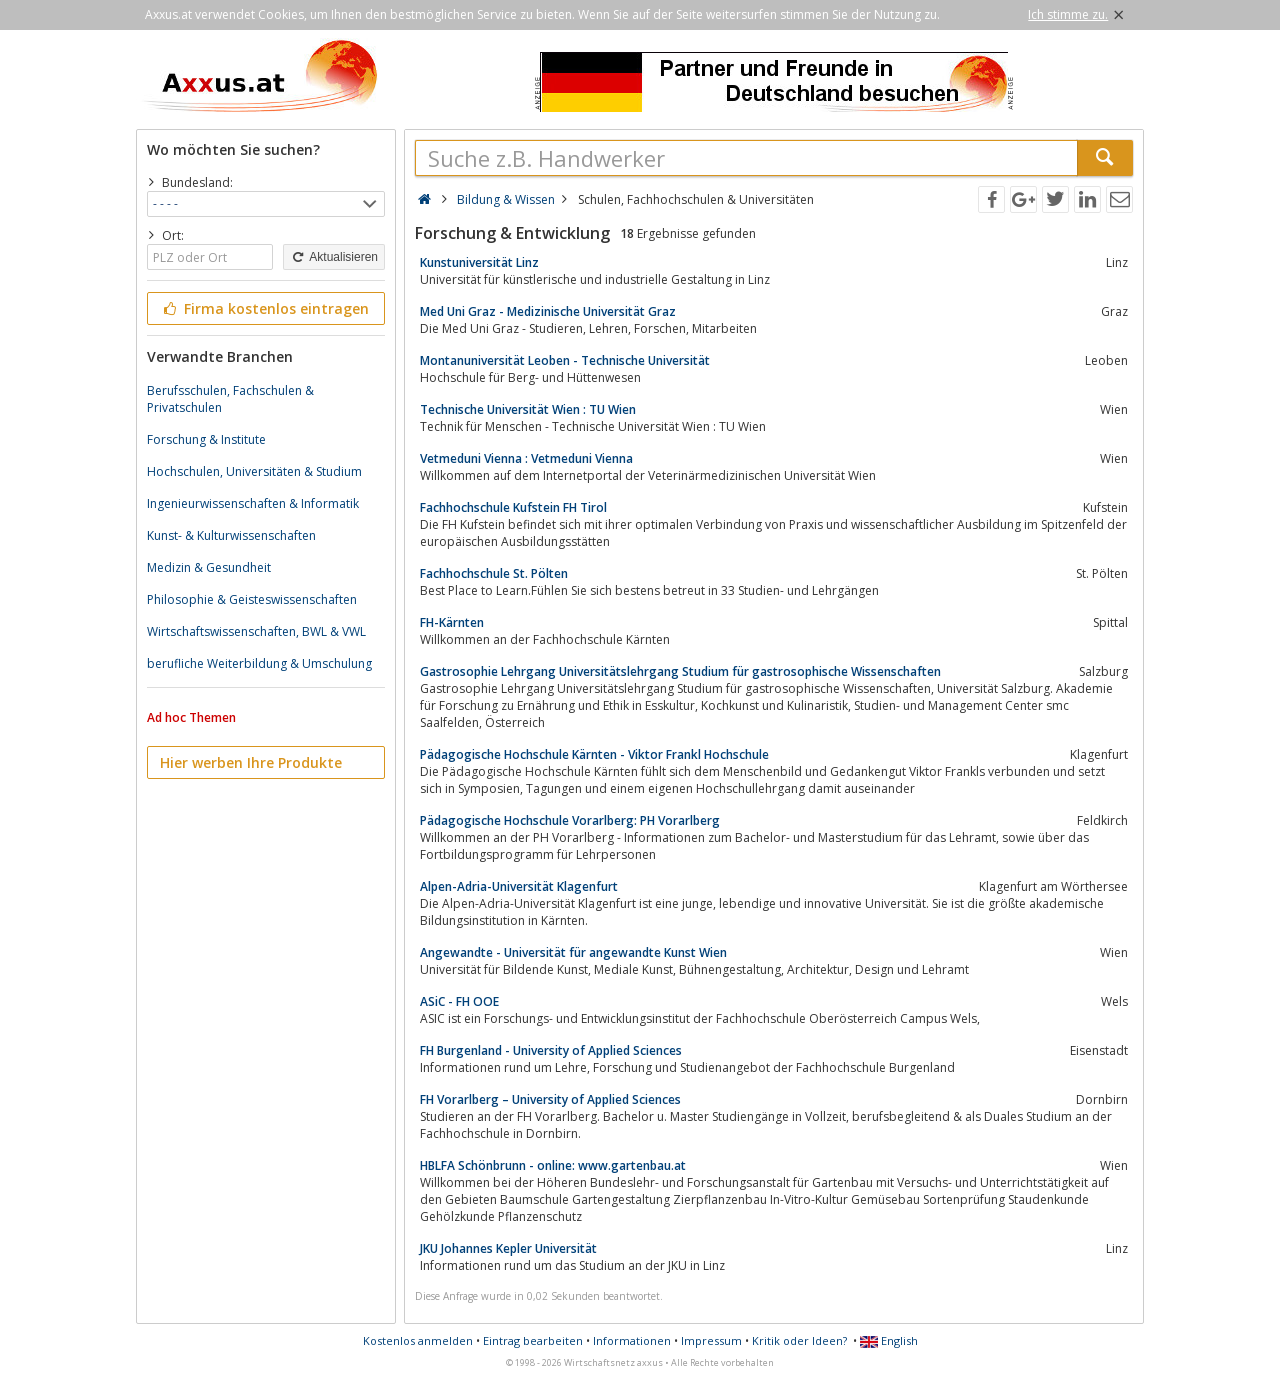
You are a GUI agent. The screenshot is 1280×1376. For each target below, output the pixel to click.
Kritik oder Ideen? (799, 1340)
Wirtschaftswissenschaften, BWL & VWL (256, 631)
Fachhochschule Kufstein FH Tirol (513, 507)
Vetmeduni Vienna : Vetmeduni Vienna (526, 458)
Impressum (711, 1340)
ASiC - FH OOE (459, 1001)
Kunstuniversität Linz (479, 262)
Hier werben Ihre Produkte (251, 762)
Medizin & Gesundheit (209, 567)
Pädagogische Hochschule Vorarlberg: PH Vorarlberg (570, 820)
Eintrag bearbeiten (533, 1340)
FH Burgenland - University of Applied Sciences (551, 1050)
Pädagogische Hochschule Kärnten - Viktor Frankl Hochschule (594, 754)
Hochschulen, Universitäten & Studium (254, 471)
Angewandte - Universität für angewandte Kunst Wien (573, 952)
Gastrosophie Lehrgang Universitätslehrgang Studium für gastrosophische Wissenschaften (680, 671)
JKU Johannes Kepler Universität (508, 1248)
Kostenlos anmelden (418, 1340)
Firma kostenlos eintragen (264, 308)
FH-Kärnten (452, 622)
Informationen (632, 1340)
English (889, 1340)
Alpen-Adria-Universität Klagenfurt (519, 886)
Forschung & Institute (206, 439)
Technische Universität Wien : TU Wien (528, 409)
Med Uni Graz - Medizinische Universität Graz (548, 311)
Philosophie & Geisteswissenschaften (252, 599)
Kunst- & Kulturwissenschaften (231, 535)
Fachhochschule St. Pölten (494, 573)
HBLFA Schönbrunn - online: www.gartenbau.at (553, 1165)
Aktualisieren (334, 257)
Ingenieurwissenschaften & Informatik (253, 503)
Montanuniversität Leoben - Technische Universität (565, 360)
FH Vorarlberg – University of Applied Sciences (550, 1099)
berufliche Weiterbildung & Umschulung (259, 663)
